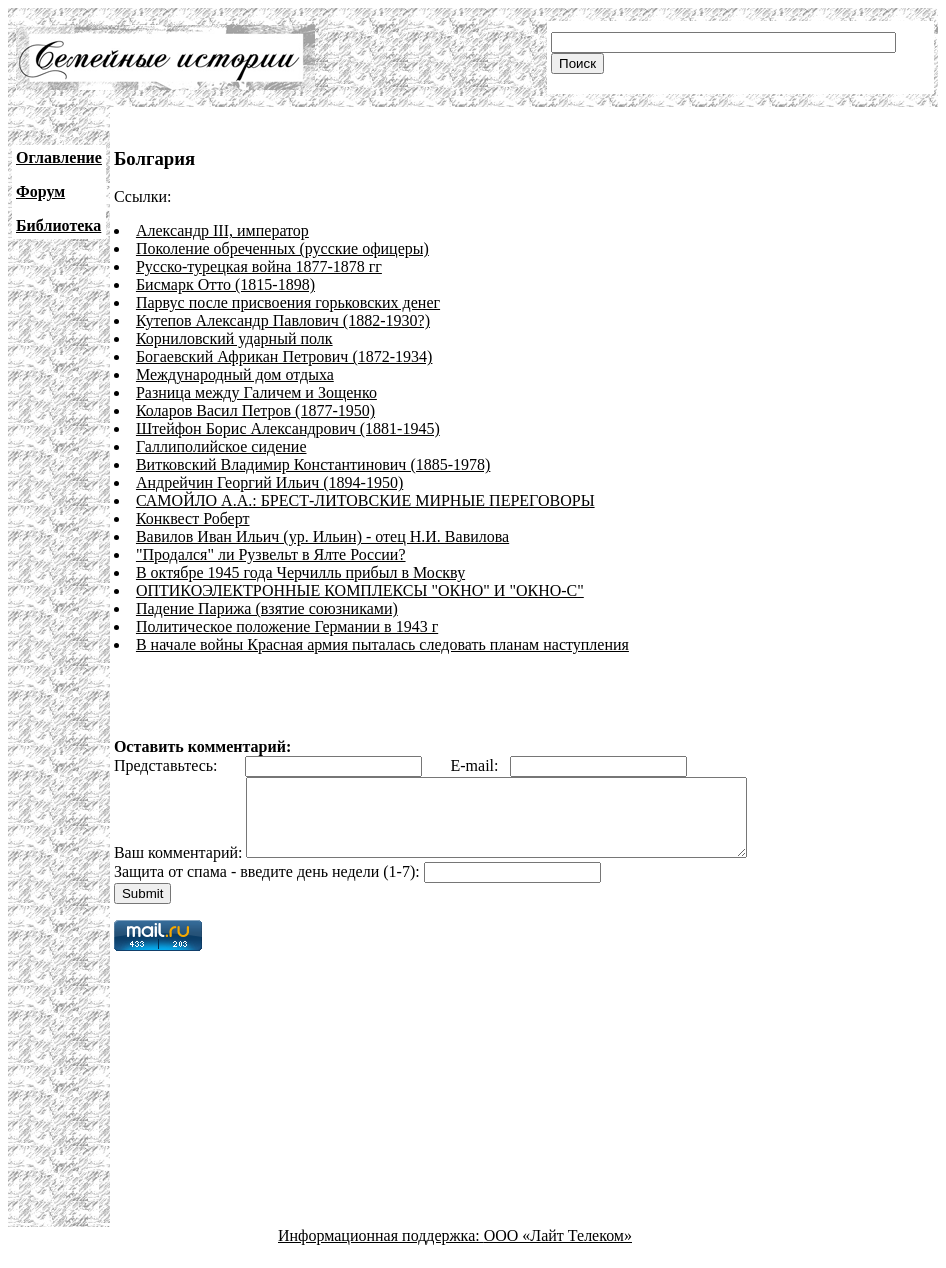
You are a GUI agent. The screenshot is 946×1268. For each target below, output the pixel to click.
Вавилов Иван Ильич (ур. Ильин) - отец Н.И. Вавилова (322, 536)
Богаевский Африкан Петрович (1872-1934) (284, 356)
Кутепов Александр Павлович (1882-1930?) (283, 320)
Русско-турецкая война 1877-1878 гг (259, 266)
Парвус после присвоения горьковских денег (288, 302)
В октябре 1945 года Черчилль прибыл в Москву (300, 572)
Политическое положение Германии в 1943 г (287, 626)
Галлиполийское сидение (221, 446)
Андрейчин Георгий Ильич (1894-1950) (269, 482)
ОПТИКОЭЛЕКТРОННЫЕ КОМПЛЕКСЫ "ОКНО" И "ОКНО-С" (360, 590)
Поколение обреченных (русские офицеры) (282, 248)
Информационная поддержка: (381, 1250)
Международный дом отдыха (235, 374)
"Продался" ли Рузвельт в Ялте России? (271, 554)
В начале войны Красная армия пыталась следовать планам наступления (382, 644)
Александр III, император (222, 230)
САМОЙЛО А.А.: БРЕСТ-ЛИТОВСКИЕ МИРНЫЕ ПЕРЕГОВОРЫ (365, 500)
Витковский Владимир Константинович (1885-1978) (313, 464)
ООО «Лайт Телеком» (558, 1250)
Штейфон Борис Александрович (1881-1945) (288, 428)
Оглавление (59, 157)
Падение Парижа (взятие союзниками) (267, 608)
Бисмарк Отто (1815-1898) (225, 284)
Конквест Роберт (193, 518)
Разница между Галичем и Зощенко (256, 392)
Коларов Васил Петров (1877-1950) (255, 410)
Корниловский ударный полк (234, 338)
